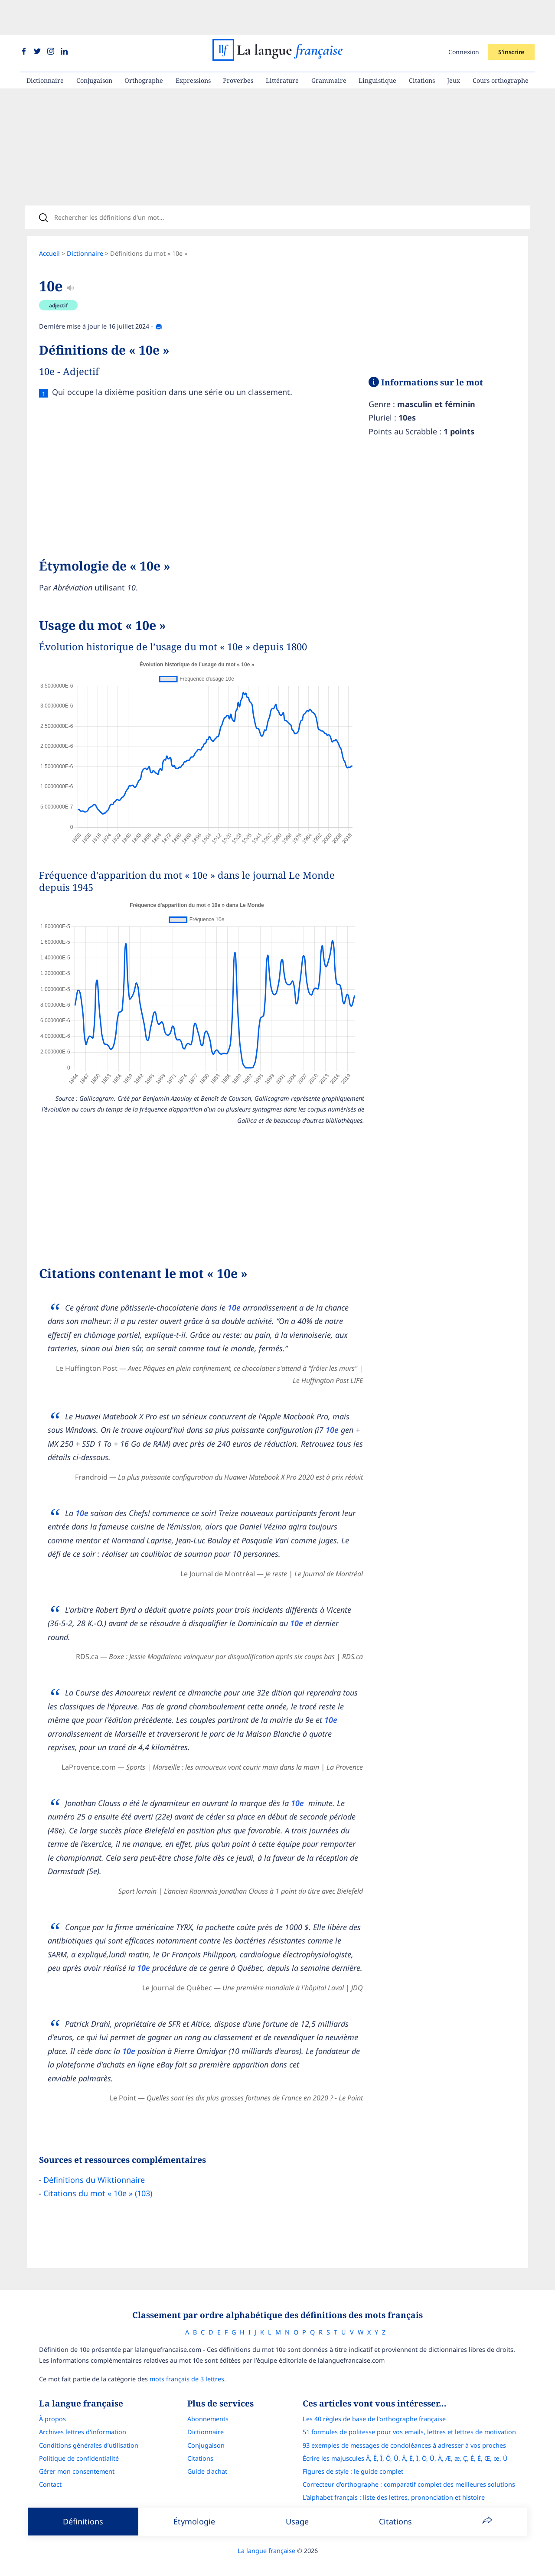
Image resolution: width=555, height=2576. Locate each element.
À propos (52, 2407)
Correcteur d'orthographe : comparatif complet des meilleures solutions (409, 2473)
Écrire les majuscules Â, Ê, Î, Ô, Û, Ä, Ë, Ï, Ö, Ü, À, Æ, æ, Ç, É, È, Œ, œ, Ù (405, 2446)
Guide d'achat (207, 2460)
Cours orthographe (501, 46)
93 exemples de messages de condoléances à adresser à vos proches (404, 2433)
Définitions (83, 2521)
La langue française (266, 2539)
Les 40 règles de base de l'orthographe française (374, 2407)
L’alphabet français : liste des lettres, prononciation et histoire (394, 2486)
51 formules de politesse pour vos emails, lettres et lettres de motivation (409, 2420)
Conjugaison (94, 46)
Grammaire (328, 46)
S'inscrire (511, 17)
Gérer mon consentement (76, 2460)
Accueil (49, 225)
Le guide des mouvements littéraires (356, 2499)
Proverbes (238, 46)
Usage (297, 2521)
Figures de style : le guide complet (353, 2460)
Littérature (282, 46)
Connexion (463, 17)
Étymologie (194, 2521)
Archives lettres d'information (82, 2420)
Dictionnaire (45, 46)
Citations (422, 46)
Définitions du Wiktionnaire (94, 2164)
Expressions (193, 46)
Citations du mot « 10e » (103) (97, 2178)
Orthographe (143, 46)
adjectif (58, 276)
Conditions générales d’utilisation (88, 2433)
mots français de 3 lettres (187, 2368)
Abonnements (208, 2407)
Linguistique (377, 46)
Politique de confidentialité (79, 2446)
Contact (50, 2473)
